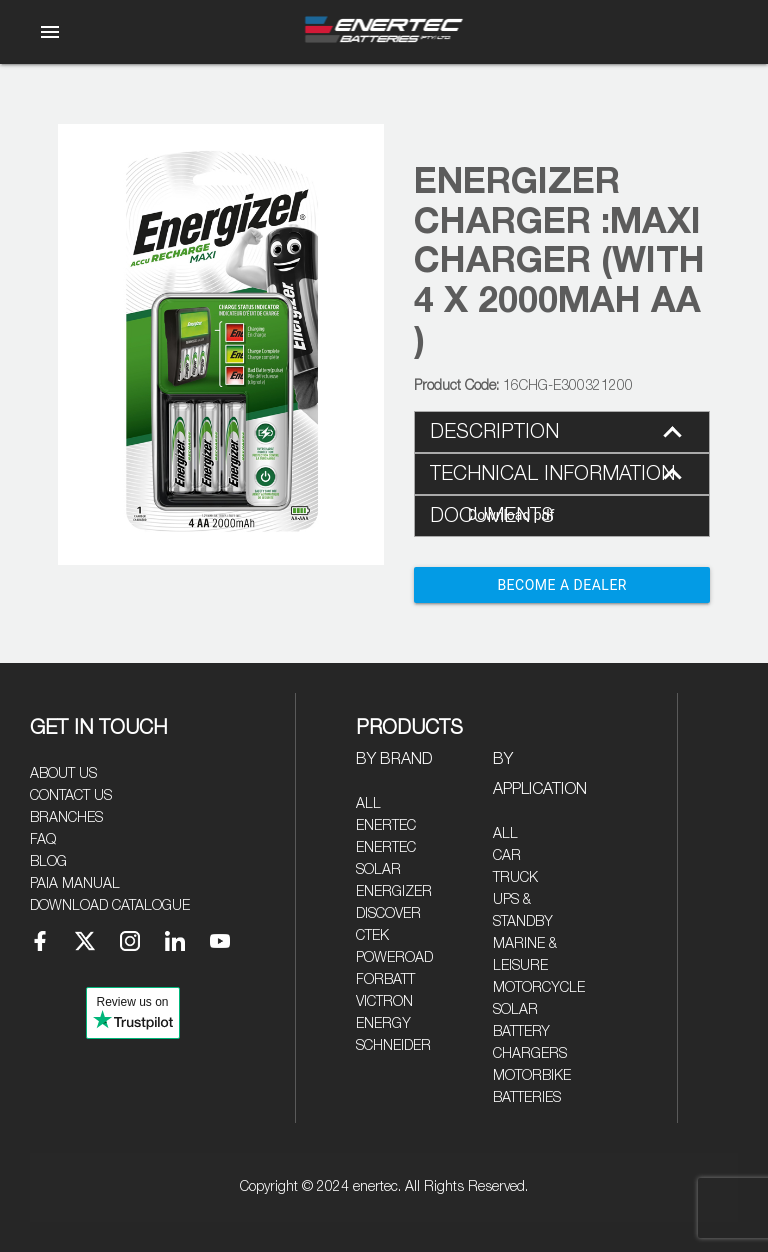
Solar (515, 1010)
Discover (388, 914)
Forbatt (385, 980)
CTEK (372, 936)
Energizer (394, 892)
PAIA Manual (75, 884)
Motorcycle (539, 988)
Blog (48, 862)
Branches (66, 818)
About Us (63, 774)
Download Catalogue (110, 906)
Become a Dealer (562, 585)
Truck (515, 878)
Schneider (393, 1046)
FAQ (43, 840)
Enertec (386, 826)
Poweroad (394, 958)
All (368, 804)
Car (507, 856)
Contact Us (71, 796)
